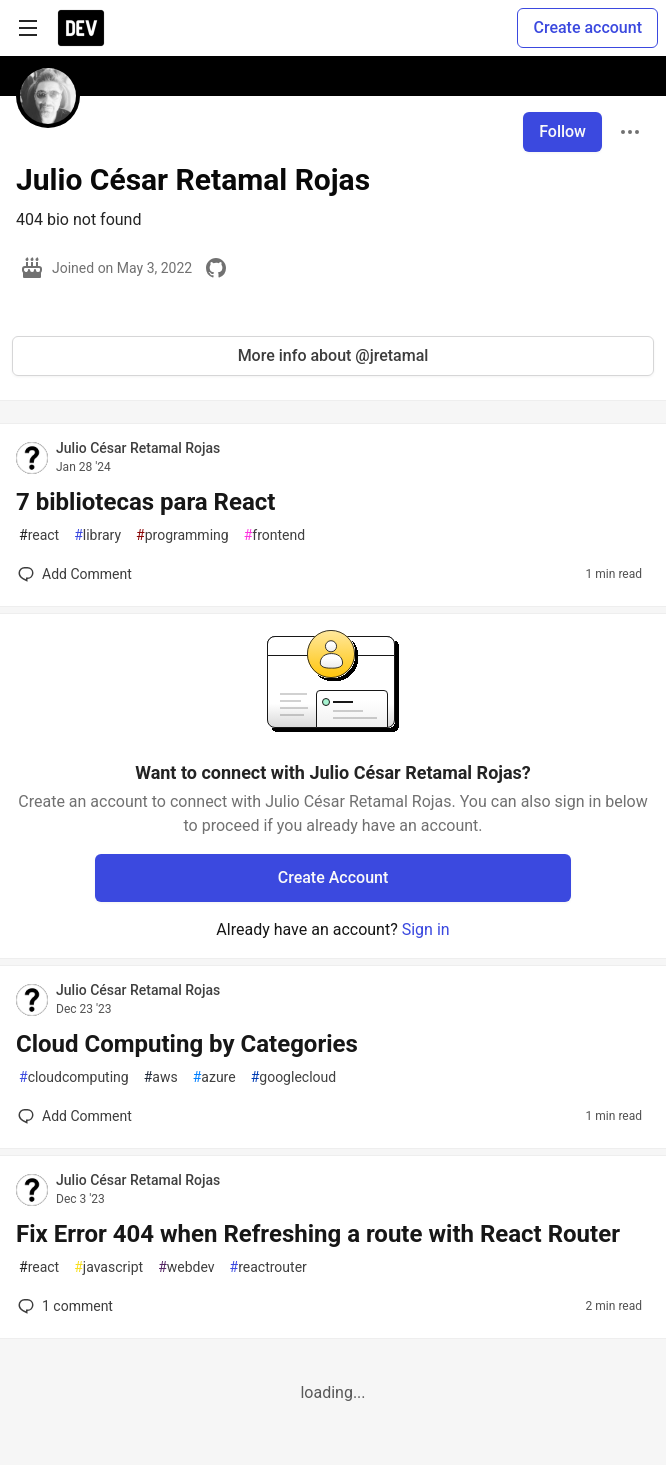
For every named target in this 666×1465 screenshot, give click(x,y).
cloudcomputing (74, 1077)
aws (161, 1077)
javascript (108, 1267)
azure (214, 1077)
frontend (274, 535)
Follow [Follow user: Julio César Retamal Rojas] (562, 131)
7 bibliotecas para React (145, 502)
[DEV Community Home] (81, 28)
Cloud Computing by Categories (187, 1044)
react (39, 535)
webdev (186, 1267)
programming (182, 535)
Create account (587, 27)
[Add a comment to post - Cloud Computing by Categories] (75, 1116)
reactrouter (268, 1267)
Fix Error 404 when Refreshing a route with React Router (318, 1234)
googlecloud (293, 1077)
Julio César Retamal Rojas (138, 448)
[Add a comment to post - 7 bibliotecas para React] (75, 574)
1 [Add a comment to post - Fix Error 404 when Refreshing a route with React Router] (63, 1306)
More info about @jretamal (333, 355)
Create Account (333, 877)
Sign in (426, 929)
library (97, 535)
